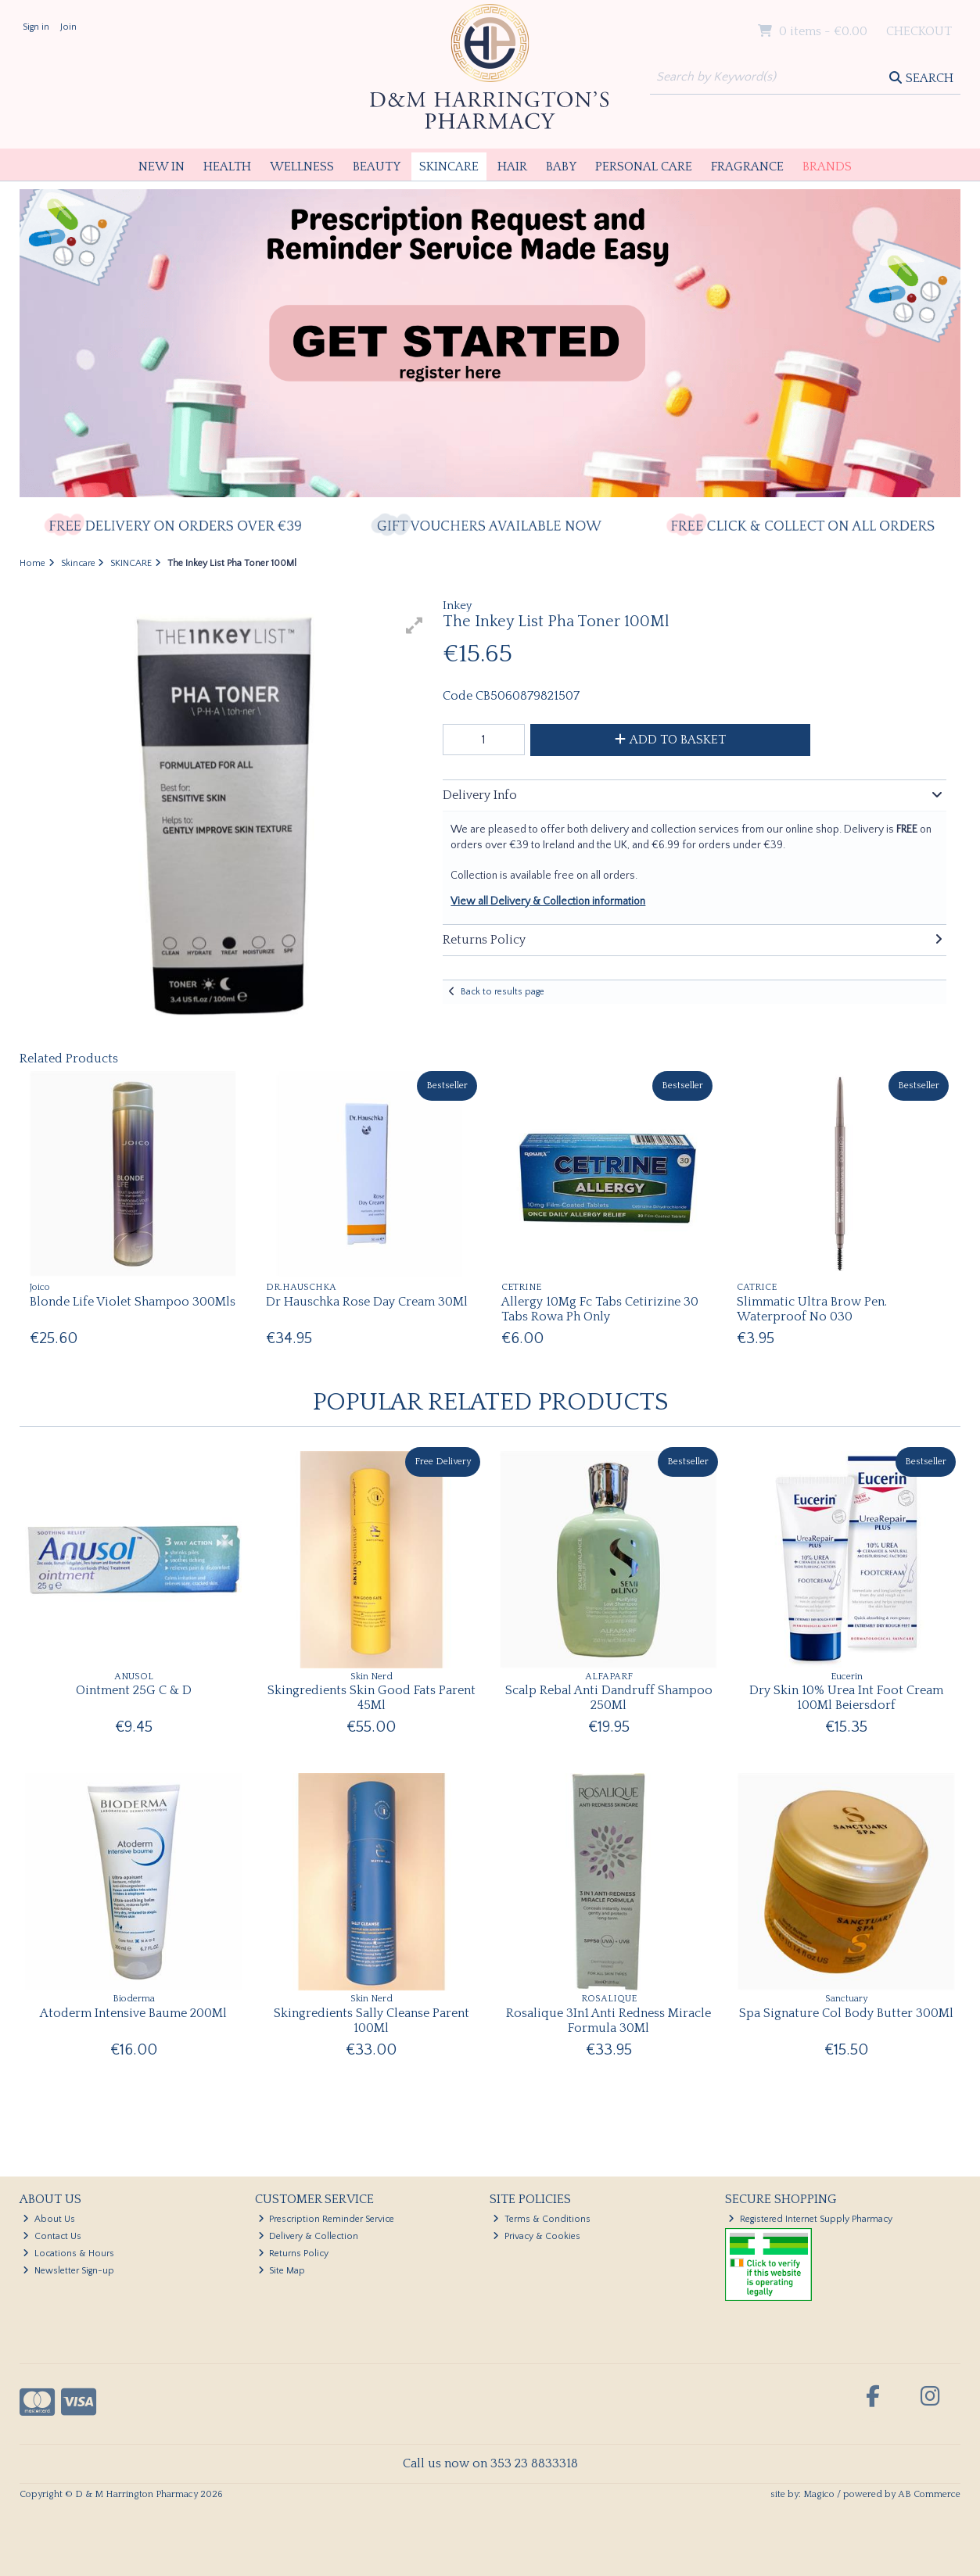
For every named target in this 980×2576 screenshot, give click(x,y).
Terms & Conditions (542, 2219)
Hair (512, 166)
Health (227, 166)
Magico (819, 2494)
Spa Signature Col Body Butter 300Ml (846, 2013)
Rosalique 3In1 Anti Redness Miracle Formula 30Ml (608, 2020)
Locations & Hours (68, 2253)
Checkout (919, 31)
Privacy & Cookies (536, 2236)
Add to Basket (670, 740)
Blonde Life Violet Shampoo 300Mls (132, 1302)
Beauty (376, 166)
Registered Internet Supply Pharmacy (810, 2219)
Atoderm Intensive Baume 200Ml (133, 2013)
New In (161, 166)
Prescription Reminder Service (326, 2219)
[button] (414, 625)
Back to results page (502, 992)
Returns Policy (293, 2253)
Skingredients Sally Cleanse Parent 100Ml (371, 2020)
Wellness (302, 166)
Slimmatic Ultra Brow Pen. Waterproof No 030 (812, 1309)
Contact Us (52, 2236)
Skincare (449, 166)
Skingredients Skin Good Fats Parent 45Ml (371, 1697)
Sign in (36, 27)
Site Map (282, 2271)
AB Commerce (929, 2494)
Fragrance (747, 166)
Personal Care (643, 166)
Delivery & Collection (308, 2236)
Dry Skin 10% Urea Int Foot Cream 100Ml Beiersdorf (846, 1697)
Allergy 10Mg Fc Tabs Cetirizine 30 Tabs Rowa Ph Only (599, 1309)
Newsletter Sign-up (68, 2271)
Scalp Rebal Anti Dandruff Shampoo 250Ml (609, 1697)
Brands (827, 166)
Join (68, 27)
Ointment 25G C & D (134, 1690)
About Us (49, 2219)
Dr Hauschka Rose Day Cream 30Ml (367, 1302)
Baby (561, 166)
